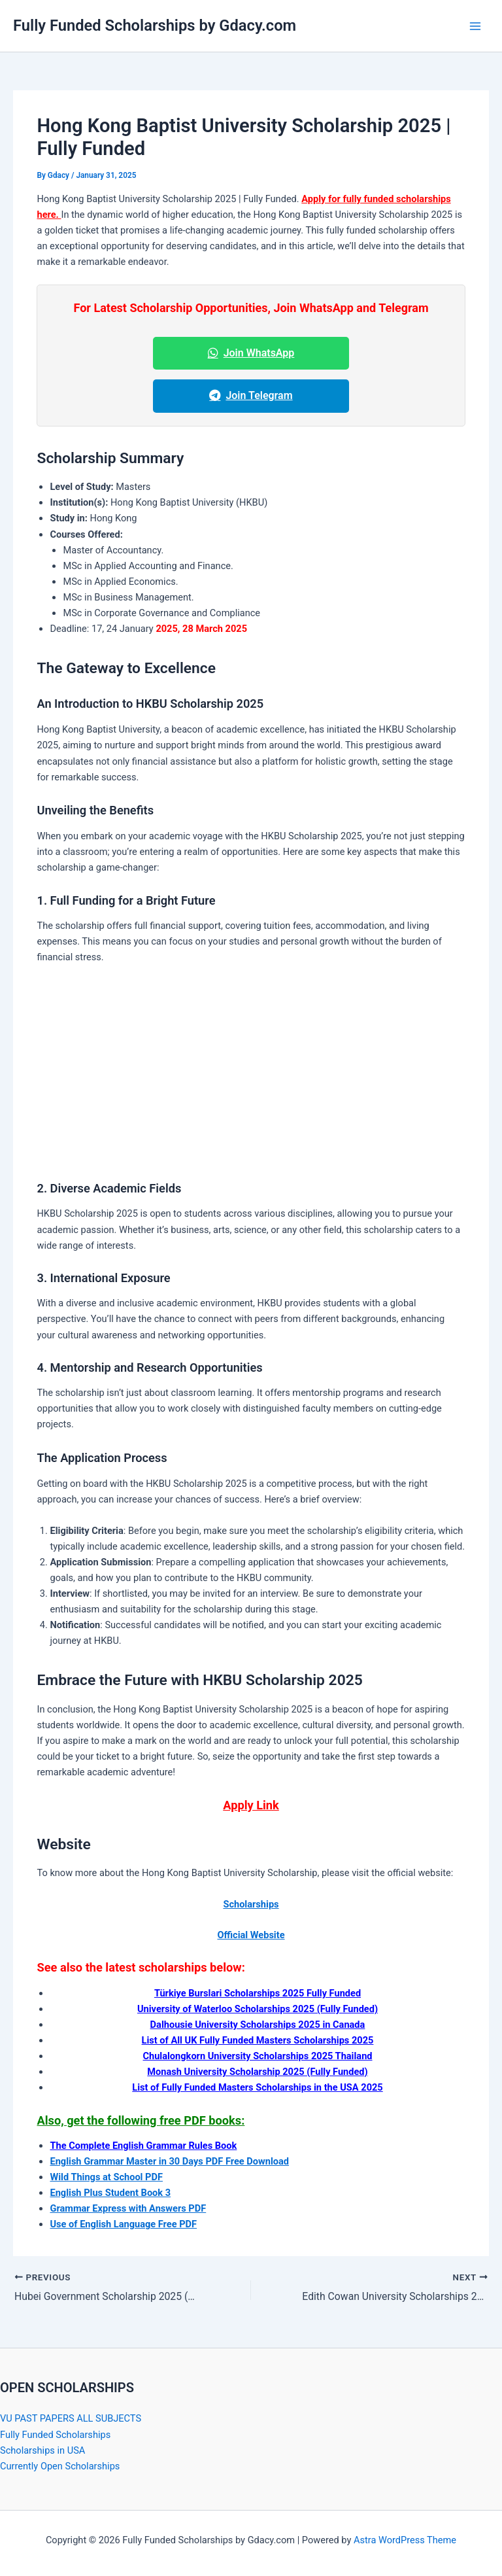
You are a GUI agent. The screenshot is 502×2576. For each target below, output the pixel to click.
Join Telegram (250, 395)
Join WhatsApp (251, 353)
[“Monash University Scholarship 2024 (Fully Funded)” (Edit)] (257, 2072)
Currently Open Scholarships (60, 2466)
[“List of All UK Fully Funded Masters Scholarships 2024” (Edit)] (258, 2040)
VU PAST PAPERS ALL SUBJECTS (70, 2418)
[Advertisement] (251, 1072)
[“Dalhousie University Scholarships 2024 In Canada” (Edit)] (257, 2024)
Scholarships (250, 1904)
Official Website (250, 1935)
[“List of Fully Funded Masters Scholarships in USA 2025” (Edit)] (257, 2087)
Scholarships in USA (42, 2450)
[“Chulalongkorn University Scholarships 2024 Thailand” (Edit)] (257, 2056)
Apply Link (251, 1805)
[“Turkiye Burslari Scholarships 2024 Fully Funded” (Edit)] (257, 1993)
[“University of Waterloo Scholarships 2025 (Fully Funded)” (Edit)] (257, 2009)
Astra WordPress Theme (405, 2540)
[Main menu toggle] (475, 26)
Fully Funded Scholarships (55, 2434)
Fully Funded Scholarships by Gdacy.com (154, 25)
